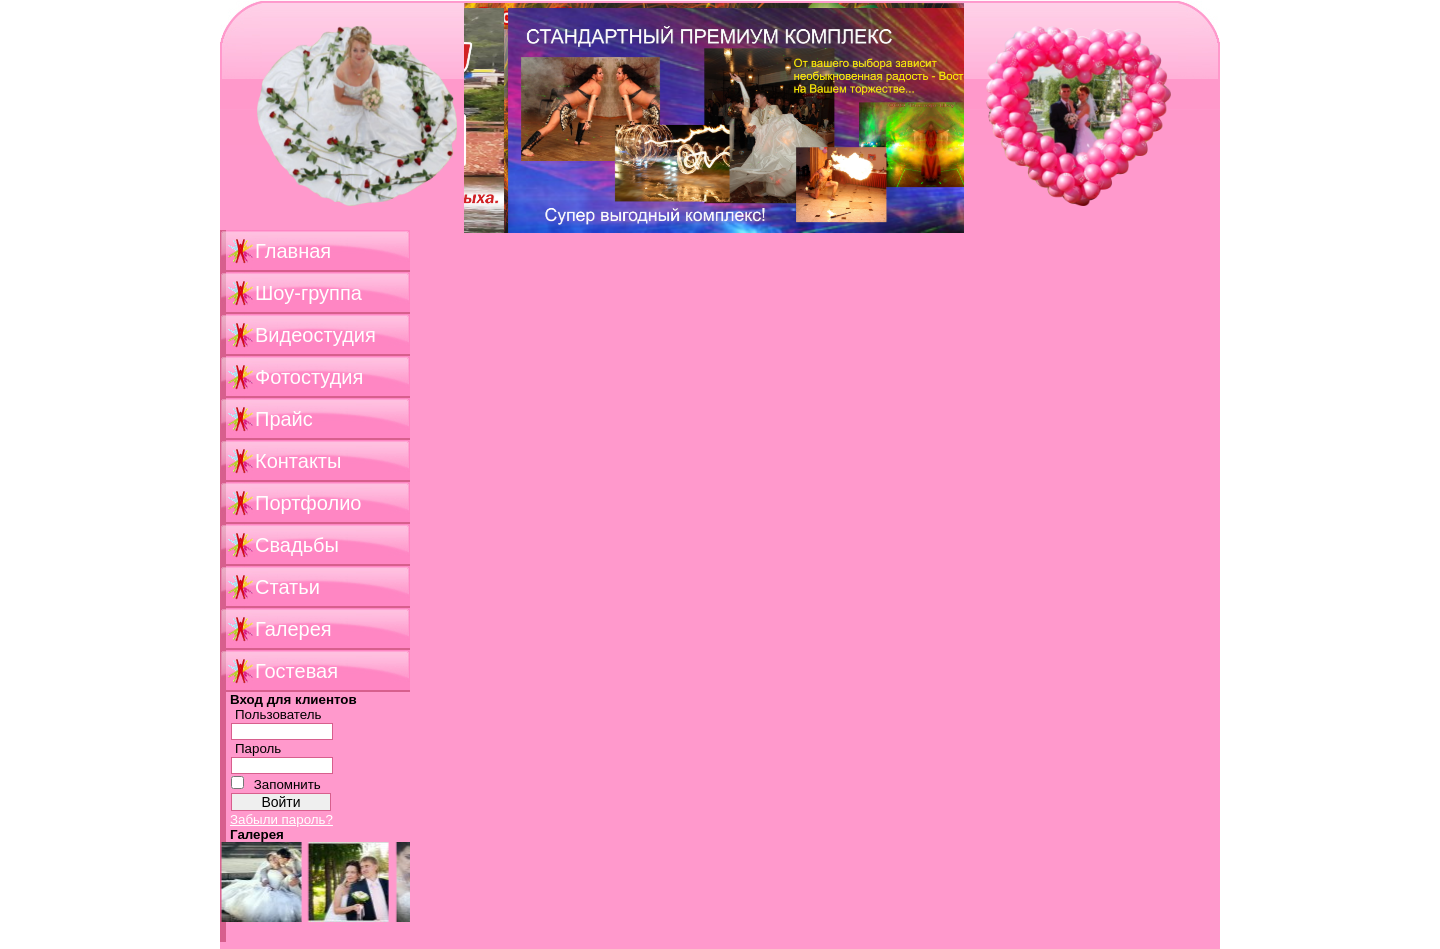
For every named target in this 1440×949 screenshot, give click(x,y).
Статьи (287, 587)
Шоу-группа (308, 293)
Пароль (258, 748)
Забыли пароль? (281, 819)
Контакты (298, 461)
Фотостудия (309, 377)
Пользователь (278, 714)
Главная (293, 251)
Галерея (293, 629)
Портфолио (308, 503)
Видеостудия (315, 335)
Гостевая (296, 671)
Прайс (284, 419)
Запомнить (287, 784)
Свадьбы (297, 545)
